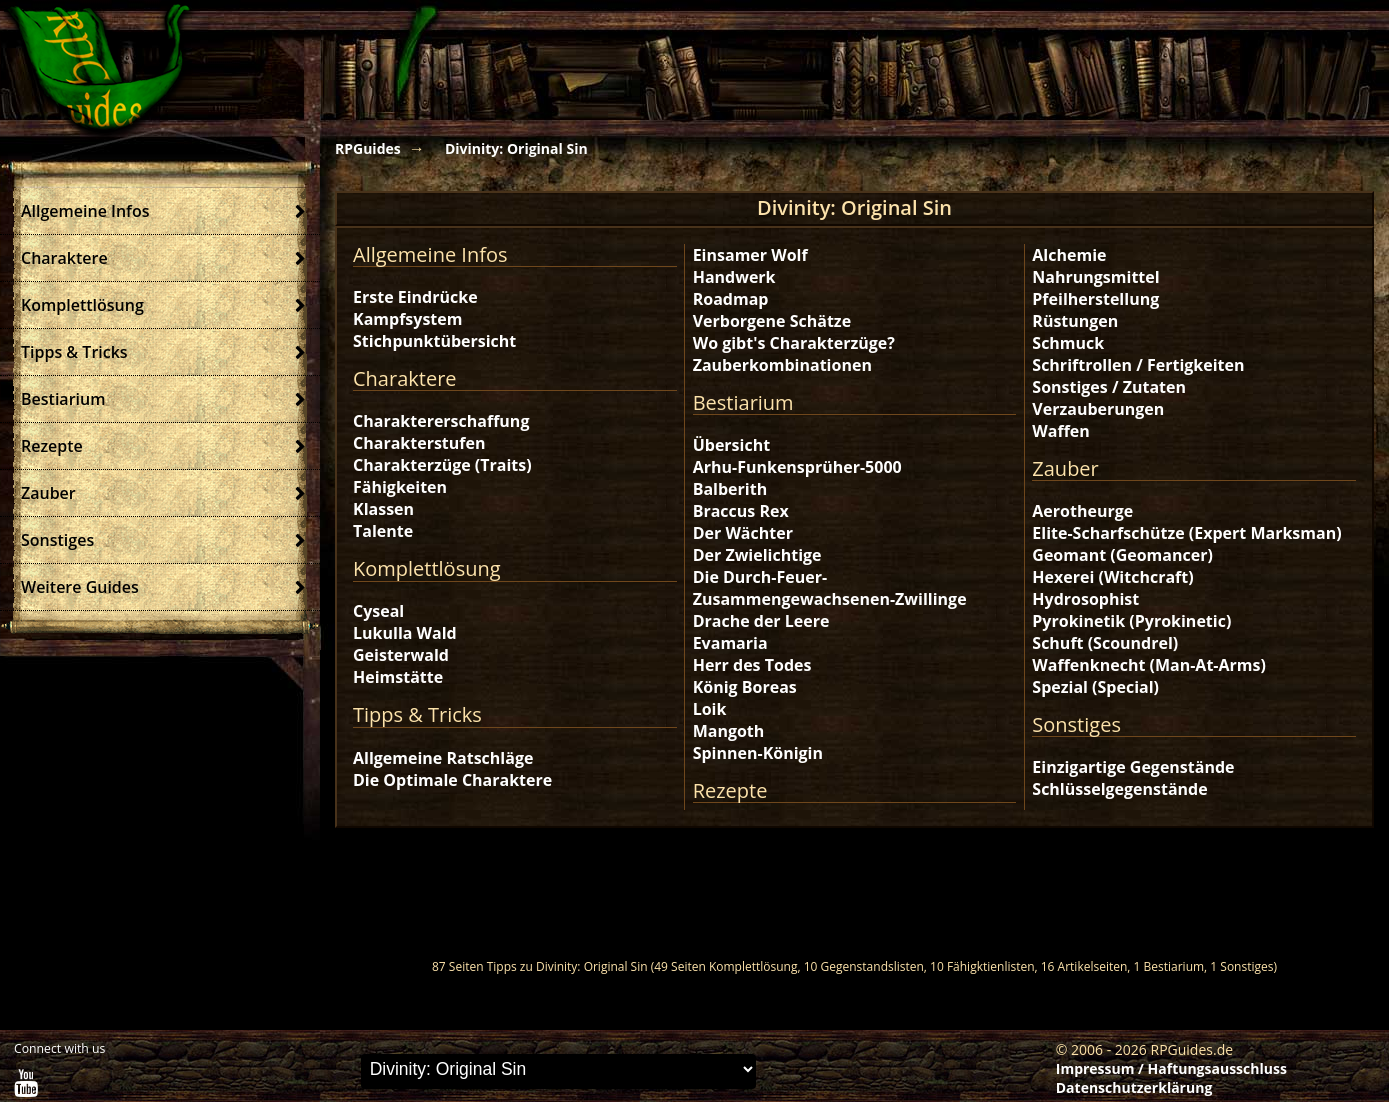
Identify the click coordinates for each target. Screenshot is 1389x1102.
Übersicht (731, 445)
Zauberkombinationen (782, 365)
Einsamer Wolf (750, 255)
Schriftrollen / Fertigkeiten (1138, 365)
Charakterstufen (419, 443)
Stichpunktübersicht (434, 341)
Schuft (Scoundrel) (1105, 643)
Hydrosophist (1085, 599)
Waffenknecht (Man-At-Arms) (1149, 665)
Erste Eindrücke (415, 297)
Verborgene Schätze (772, 321)
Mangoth (729, 731)
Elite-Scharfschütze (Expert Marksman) (1186, 533)
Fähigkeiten (400, 487)
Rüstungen (1075, 321)
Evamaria (730, 643)
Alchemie (1069, 255)
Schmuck (1068, 343)
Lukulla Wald (405, 633)
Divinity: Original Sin (516, 148)
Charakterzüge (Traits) (442, 465)
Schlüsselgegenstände (1119, 789)
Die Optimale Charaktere (452, 780)
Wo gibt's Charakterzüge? (794, 343)
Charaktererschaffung (441, 421)
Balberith (730, 489)
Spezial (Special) (1095, 687)
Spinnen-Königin (758, 753)
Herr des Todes (752, 665)
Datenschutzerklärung (1134, 1087)
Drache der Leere (761, 621)
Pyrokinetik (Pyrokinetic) (1131, 621)
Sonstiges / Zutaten (1109, 387)
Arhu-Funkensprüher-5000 (797, 467)
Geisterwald (401, 655)
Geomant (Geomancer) (1122, 555)
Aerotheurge (1082, 511)
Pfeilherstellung (1095, 299)
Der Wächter (743, 533)
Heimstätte (398, 677)
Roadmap (731, 299)
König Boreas (745, 687)
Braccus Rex (741, 511)
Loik (710, 709)
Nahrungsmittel (1095, 277)
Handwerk (734, 277)
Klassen (383, 509)
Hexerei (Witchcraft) (1112, 577)
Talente (383, 531)
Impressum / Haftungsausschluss (1171, 1068)
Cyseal (378, 611)
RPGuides (368, 148)
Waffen (1060, 431)
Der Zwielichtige (757, 555)
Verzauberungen (1098, 409)
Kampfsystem (407, 319)
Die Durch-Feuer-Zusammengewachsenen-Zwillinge (830, 588)
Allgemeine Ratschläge (443, 758)
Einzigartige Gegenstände (1133, 767)
